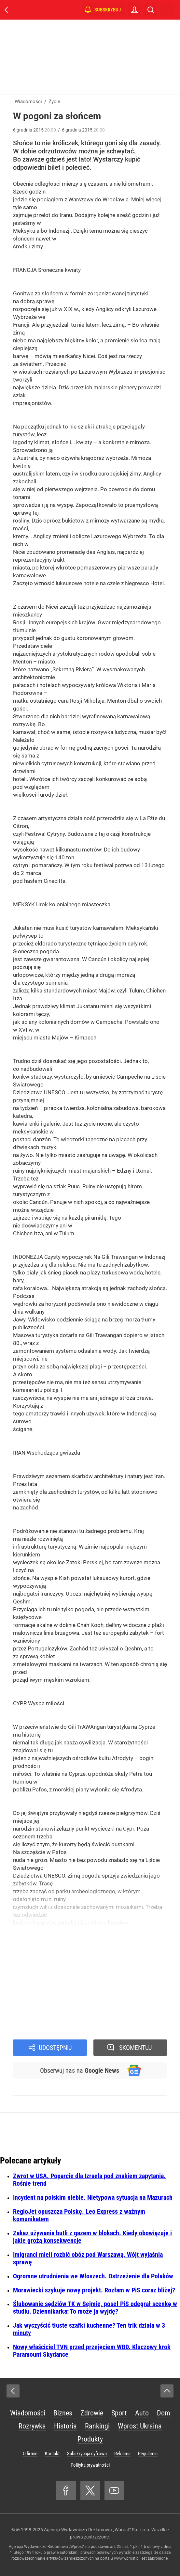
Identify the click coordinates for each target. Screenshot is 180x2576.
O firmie (30, 2454)
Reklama (122, 2454)
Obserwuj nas (79, 2070)
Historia (65, 2426)
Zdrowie (91, 2413)
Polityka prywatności (90, 2465)
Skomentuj (135, 2048)
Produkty (90, 2439)
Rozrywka (32, 2426)
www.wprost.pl (127, 2558)
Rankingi (97, 2426)
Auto (142, 2413)
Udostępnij (55, 2048)
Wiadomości (27, 2413)
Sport (119, 2413)
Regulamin (148, 2454)
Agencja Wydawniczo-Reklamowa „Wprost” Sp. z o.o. (97, 2529)
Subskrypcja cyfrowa (87, 2454)
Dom (163, 2413)
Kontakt (52, 2454)
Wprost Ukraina (140, 2426)
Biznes (62, 2413)
